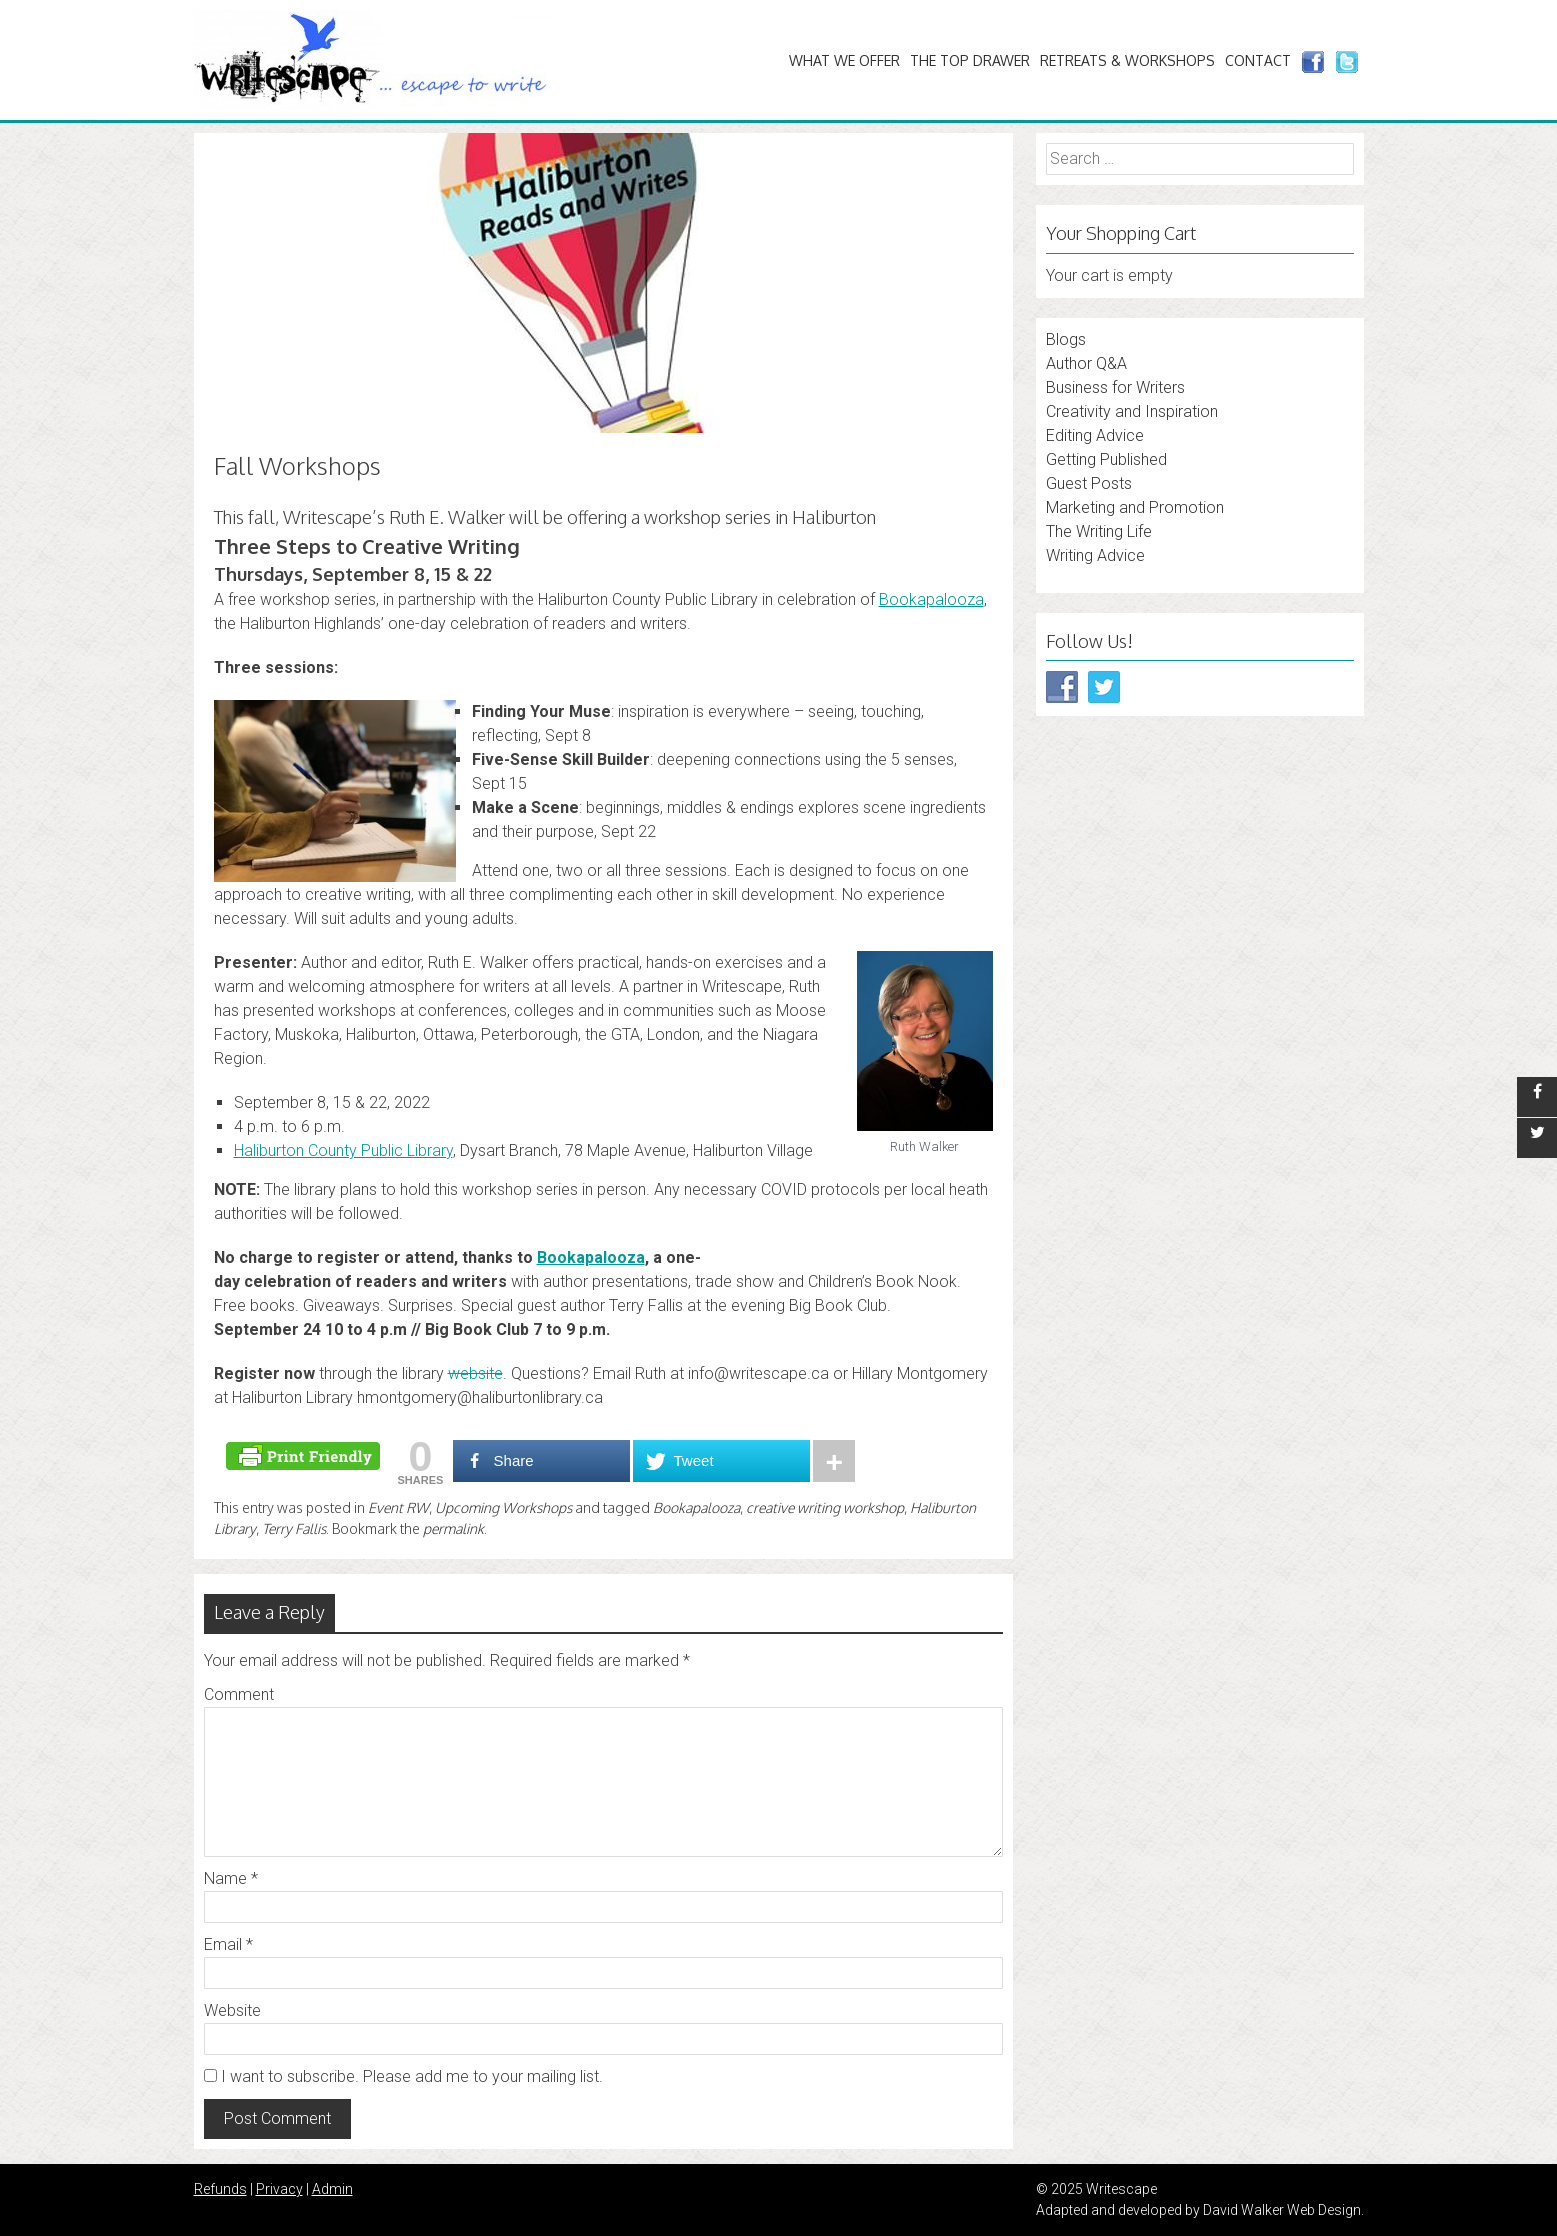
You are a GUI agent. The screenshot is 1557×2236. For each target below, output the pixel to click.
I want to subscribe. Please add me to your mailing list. (403, 2076)
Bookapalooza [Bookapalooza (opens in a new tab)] (931, 599)
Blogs (1066, 339)
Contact (1258, 60)
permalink (453, 1528)
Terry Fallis (294, 1528)
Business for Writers (1115, 387)
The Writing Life (1099, 531)
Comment (239, 1694)
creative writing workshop (825, 1507)
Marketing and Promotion (1135, 507)
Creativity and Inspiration (1132, 411)
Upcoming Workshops (503, 1507)
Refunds (220, 2189)
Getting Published (1106, 459)
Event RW (398, 1507)
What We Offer (844, 60)
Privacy (279, 2189)
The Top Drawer (970, 60)
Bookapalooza (696, 1507)
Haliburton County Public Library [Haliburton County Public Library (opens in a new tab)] (343, 1150)
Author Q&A (1086, 363)
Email (228, 1944)
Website (232, 2010)
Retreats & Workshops (1127, 60)
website (475, 1373)
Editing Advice (1095, 435)
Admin (332, 2189)
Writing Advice (1095, 555)
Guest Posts (1089, 483)
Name (231, 1878)
